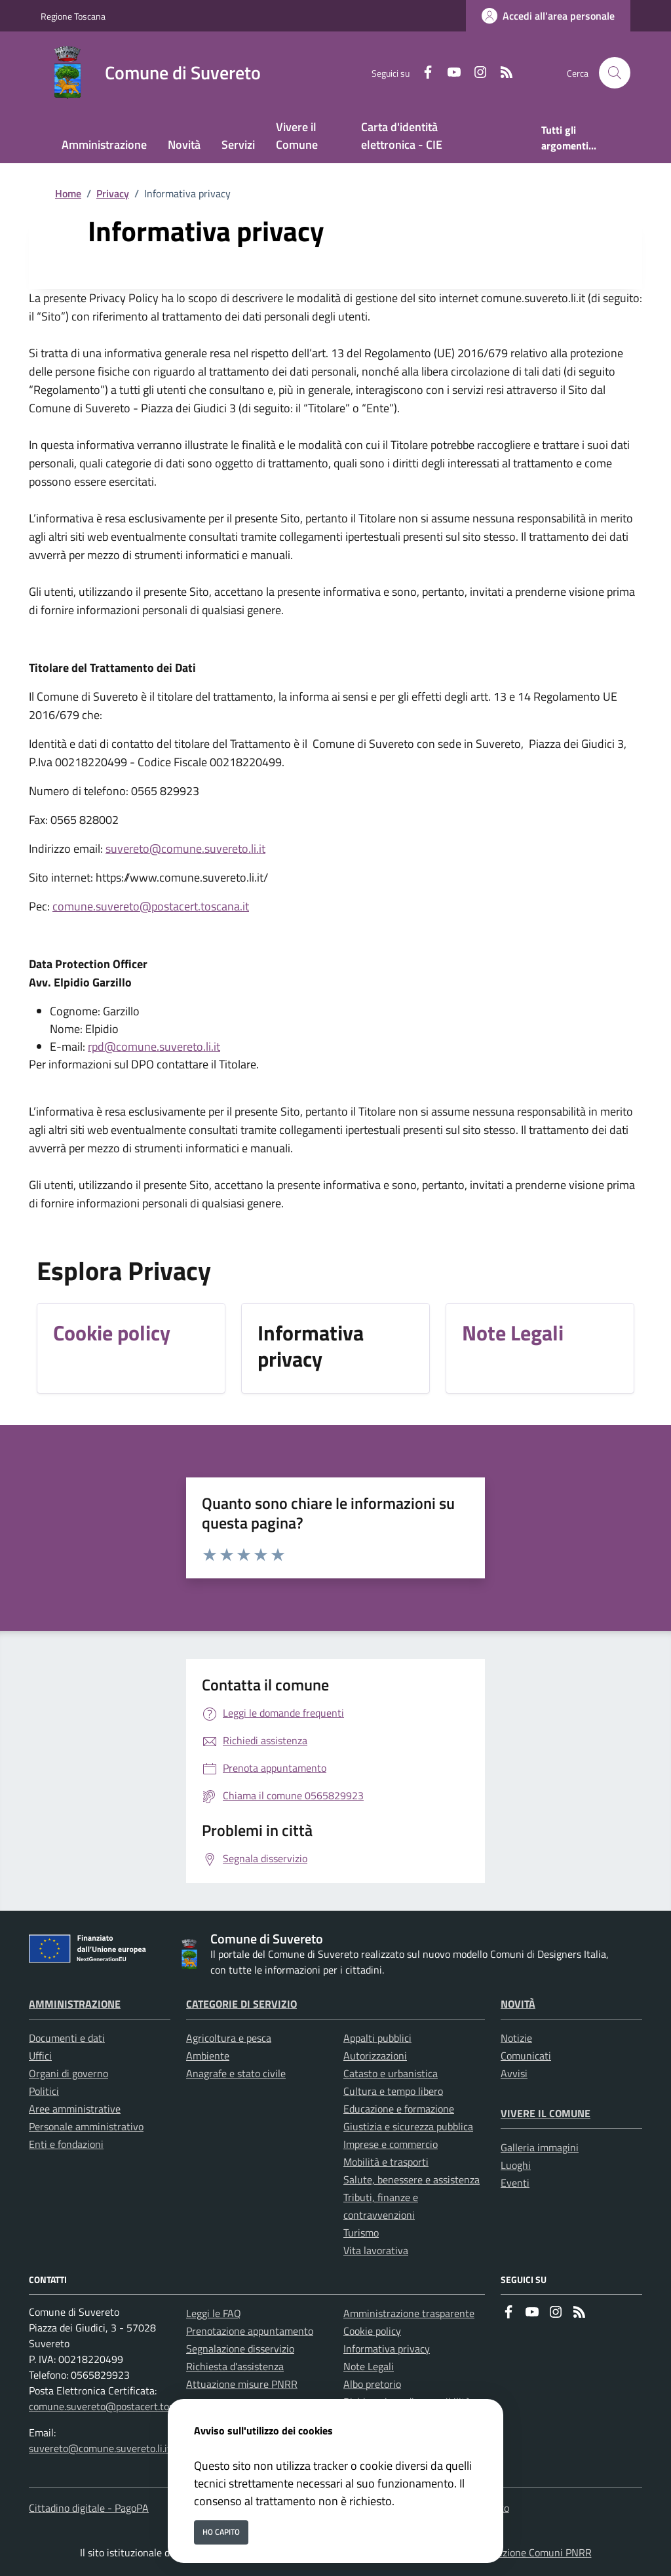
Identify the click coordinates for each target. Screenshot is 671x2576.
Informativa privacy (386, 2348)
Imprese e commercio (390, 2144)
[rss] (501, 73)
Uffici (40, 2055)
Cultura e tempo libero (393, 2091)
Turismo (361, 2232)
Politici (44, 2091)
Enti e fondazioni (66, 2144)
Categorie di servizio (241, 2004)
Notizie (516, 2038)
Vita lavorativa (375, 2250)
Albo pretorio (372, 2384)
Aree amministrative (75, 2109)
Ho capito (221, 2532)
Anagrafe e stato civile (236, 2073)
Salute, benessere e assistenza (411, 2179)
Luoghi (516, 2165)
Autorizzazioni (375, 2055)
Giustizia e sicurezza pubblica (408, 2126)
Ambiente (207, 2055)
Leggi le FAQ (213, 2313)
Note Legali (368, 2366)
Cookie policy (372, 2331)
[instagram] (475, 73)
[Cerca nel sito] (614, 72)
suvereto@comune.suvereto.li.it (185, 848)
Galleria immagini (540, 2147)
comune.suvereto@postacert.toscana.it (150, 906)
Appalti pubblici (377, 2038)
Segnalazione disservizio (240, 2348)
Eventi (515, 2183)
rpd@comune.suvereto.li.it (154, 1046)
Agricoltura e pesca (228, 2038)
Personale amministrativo (86, 2126)
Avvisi (514, 2073)
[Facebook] (423, 73)
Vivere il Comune (545, 2113)
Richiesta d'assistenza (235, 2366)
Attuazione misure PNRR (241, 2384)
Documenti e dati (67, 2038)
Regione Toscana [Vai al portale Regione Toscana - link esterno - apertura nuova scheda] (73, 16)
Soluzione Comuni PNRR (537, 2552)
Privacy (112, 193)
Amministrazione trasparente (408, 2313)
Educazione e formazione (398, 2109)
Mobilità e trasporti (386, 2162)
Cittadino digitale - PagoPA (89, 2508)
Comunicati (526, 2055)
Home (68, 193)
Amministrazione (75, 2004)
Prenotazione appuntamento (249, 2331)
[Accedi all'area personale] (548, 15)
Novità (518, 2004)
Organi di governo (68, 2073)
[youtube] (449, 73)
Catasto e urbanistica (390, 2073)
